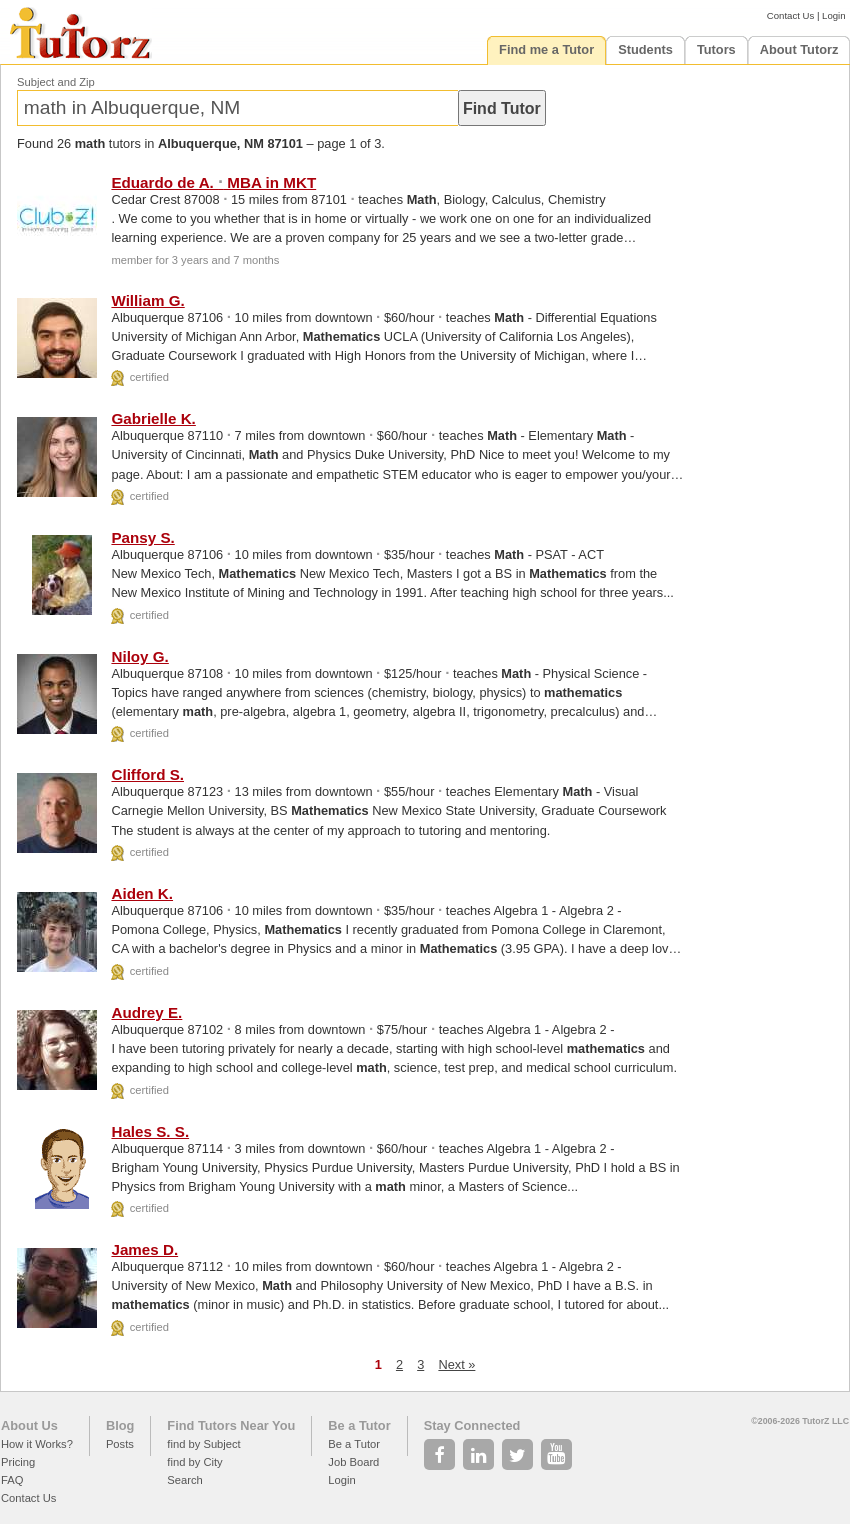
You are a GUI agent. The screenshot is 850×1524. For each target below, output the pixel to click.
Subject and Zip (56, 82)
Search (184, 1480)
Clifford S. (147, 774)
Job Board (353, 1462)
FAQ (12, 1480)
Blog (120, 1425)
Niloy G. (139, 656)
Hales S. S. (150, 1131)
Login (833, 15)
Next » (456, 1364)
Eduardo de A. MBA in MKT (213, 182)
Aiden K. (142, 893)
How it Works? (37, 1444)
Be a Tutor (359, 1425)
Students (645, 49)
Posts (120, 1444)
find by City (194, 1462)
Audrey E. (146, 1012)
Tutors (716, 49)
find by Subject (203, 1444)
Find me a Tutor (546, 49)
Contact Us (790, 15)
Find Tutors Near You (231, 1425)
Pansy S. (142, 537)
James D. (144, 1249)
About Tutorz (799, 49)
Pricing (18, 1462)
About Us (29, 1425)
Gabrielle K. (153, 418)
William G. (147, 300)
